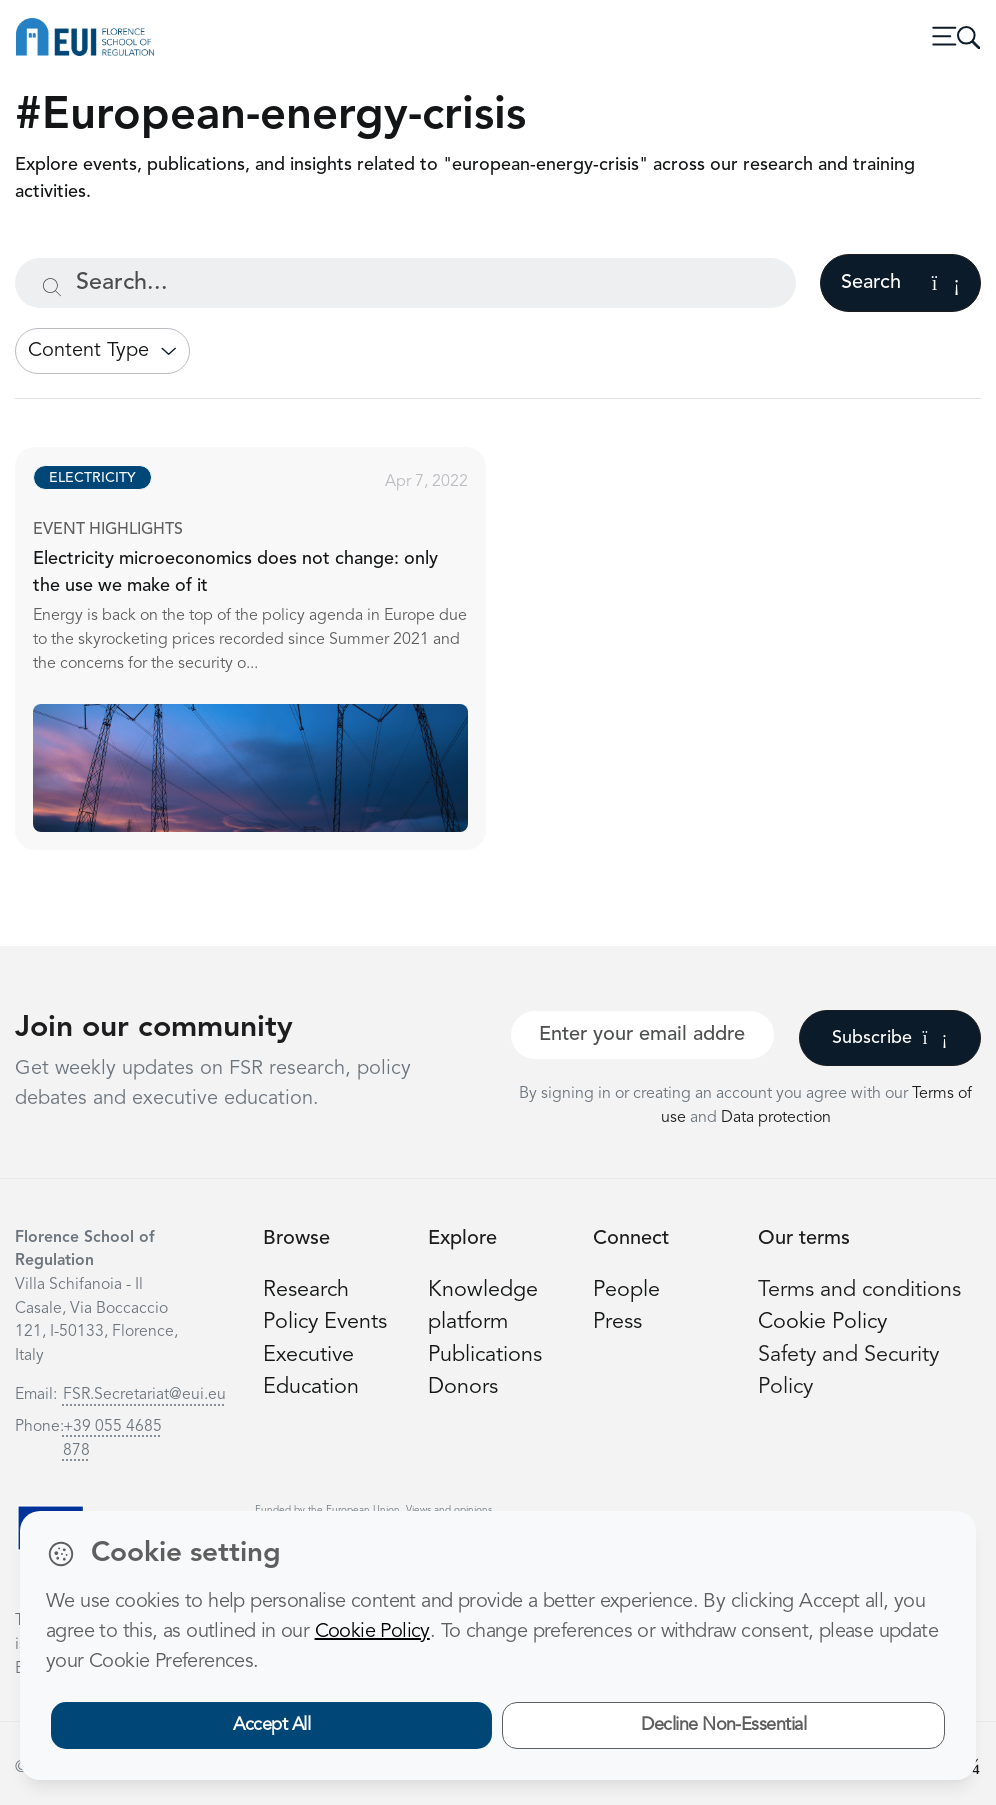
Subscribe (889, 1038)
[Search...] (405, 283)
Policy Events (325, 1322)
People (626, 1290)
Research (306, 1290)
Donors (463, 1387)
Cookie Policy (822, 1322)
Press (617, 1322)
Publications (485, 1355)
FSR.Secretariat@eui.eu (144, 1395)
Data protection (776, 1118)
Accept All (271, 1725)
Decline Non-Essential (723, 1725)
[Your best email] (642, 1035)
